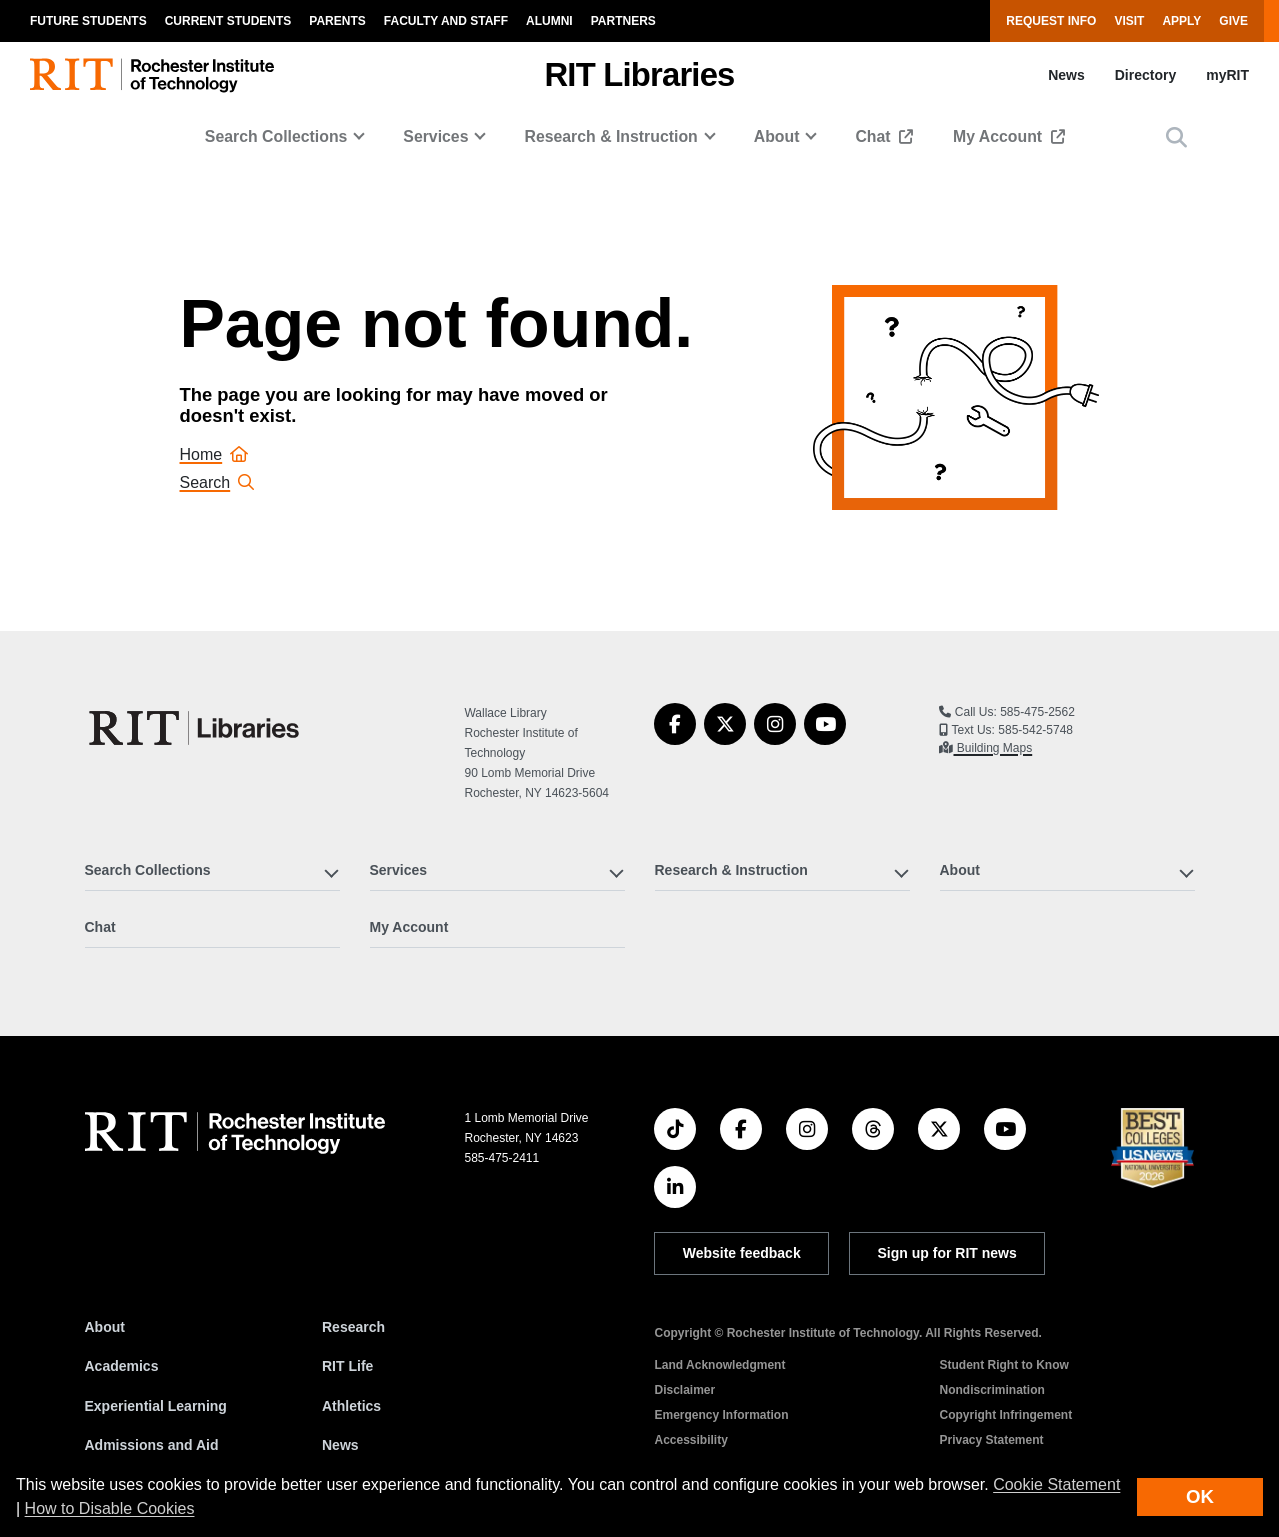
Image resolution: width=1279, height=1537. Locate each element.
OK (1200, 1496)
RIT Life (347, 1366)
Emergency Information (721, 1415)
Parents (337, 21)
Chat (875, 136)
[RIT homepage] (152, 75)
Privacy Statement (991, 1440)
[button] (1176, 137)
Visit (1129, 21)
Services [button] (435, 136)
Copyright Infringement (1005, 1415)
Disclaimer (684, 1390)
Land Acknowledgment (719, 1365)
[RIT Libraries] (196, 728)
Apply (1181, 21)
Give (1233, 21)
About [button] (777, 136)
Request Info (1051, 21)
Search (217, 482)
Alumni (549, 21)
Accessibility (690, 1440)
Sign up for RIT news (947, 1253)
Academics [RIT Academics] (122, 1366)
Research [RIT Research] (353, 1327)
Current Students (228, 21)
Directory (1145, 75)
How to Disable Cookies (110, 1508)
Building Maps (992, 748)
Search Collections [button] (276, 136)
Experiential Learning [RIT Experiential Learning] (156, 1406)
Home (214, 454)
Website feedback (742, 1253)
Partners (623, 21)
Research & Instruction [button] (610, 136)
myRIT (1227, 75)
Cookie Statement (1056, 1484)
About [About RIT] (105, 1327)
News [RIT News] (340, 1445)
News (1066, 75)
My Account (1000, 136)
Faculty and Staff (446, 21)
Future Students (88, 21)
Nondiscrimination (991, 1390)
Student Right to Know (1003, 1365)
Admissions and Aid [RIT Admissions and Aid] (152, 1445)
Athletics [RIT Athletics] (351, 1406)
